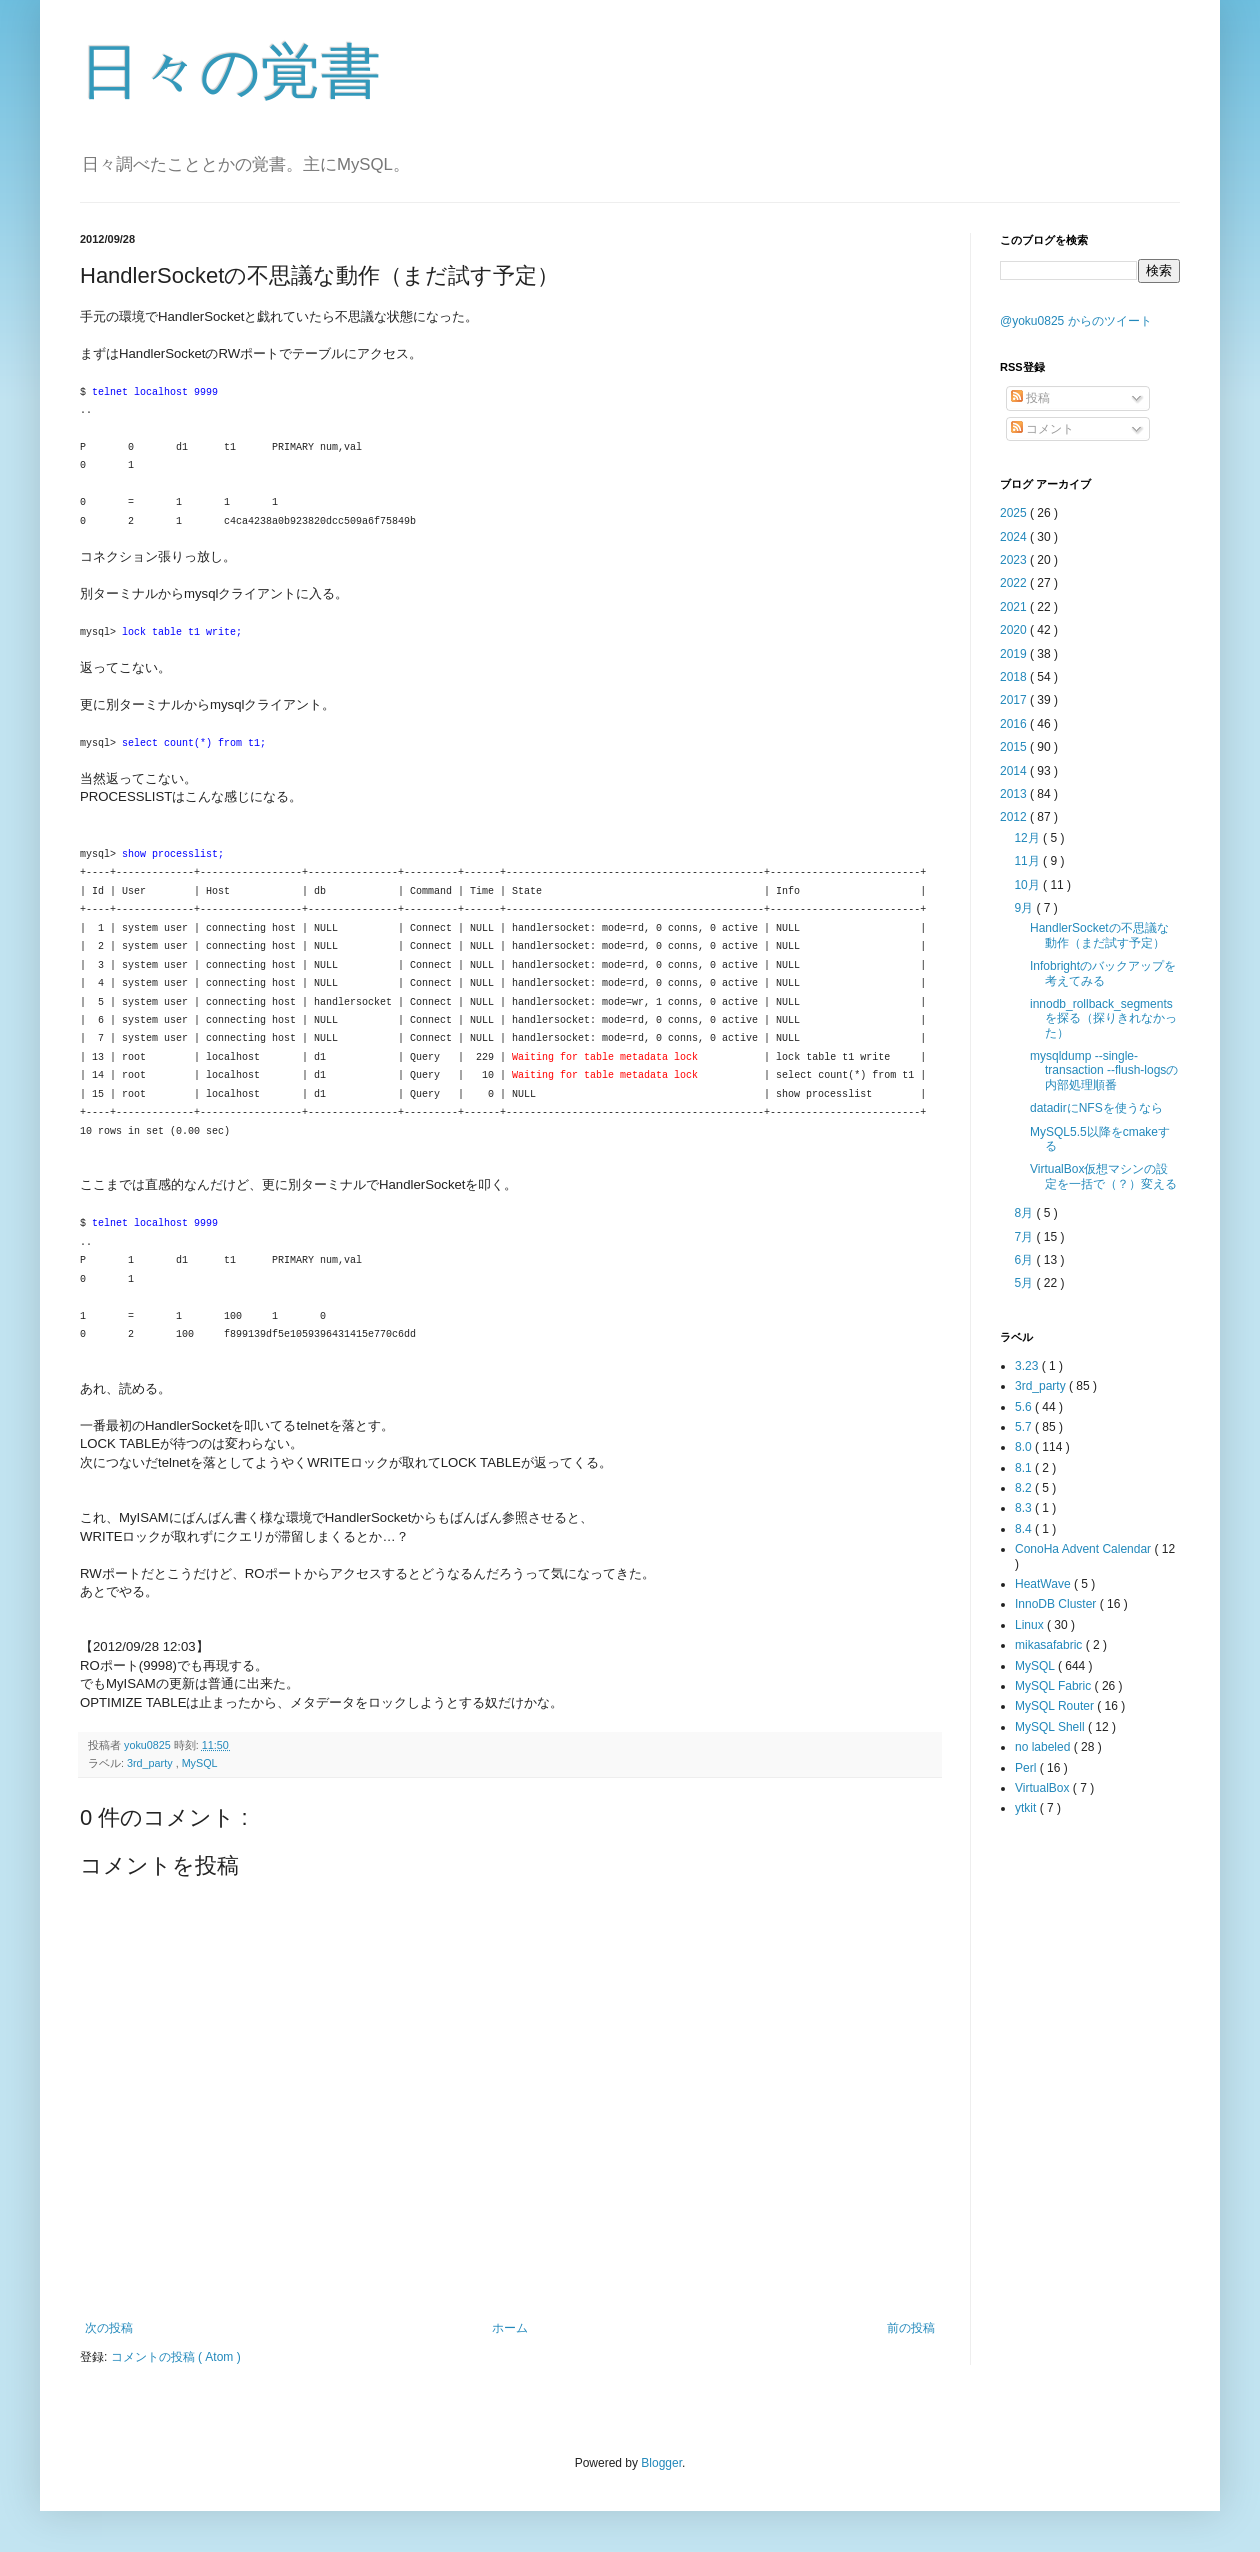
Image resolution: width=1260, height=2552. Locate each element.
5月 (1025, 1283)
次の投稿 (109, 2328)
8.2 (1025, 1488)
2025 (1015, 513)
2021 (1015, 607)
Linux (1031, 1625)
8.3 (1025, 1508)
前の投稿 (911, 2328)
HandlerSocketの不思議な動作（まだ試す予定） (1099, 935)
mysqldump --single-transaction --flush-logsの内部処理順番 (1104, 1070)
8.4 (1025, 1529)
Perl (1027, 1768)
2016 (1015, 724)
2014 (1015, 771)
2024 (1015, 537)
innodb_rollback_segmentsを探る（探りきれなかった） (1103, 1018)
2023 (1015, 560)
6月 (1025, 1260)
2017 (1015, 700)
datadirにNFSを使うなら (1096, 1108)
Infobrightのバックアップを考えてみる (1103, 973)
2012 (1015, 817)
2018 (1015, 677)
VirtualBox (1044, 1788)
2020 (1015, 630)
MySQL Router (1056, 1706)
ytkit (1027, 1808)
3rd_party (151, 1763)
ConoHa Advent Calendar (1084, 1549)
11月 (1028, 861)
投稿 (1030, 398)
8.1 (1025, 1468)
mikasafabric (1050, 1645)
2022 (1015, 583)
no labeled (1044, 1747)
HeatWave (1044, 1584)
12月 (1028, 838)
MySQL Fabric (1055, 1686)
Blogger (661, 2463)
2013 (1015, 794)
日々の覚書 (230, 71)
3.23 (1028, 1366)
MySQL (200, 1763)
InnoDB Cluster (1057, 1604)
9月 (1025, 908)
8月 (1025, 1213)
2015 (1015, 747)
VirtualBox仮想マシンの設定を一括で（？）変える (1103, 1176)
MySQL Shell (1051, 1727)
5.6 (1025, 1407)
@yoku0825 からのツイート (1076, 321)
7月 (1025, 1237)
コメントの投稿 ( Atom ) (176, 2357)
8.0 (1025, 1447)
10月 (1028, 885)
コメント (1042, 429)
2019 (1015, 654)
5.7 (1025, 1427)
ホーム (510, 2328)
